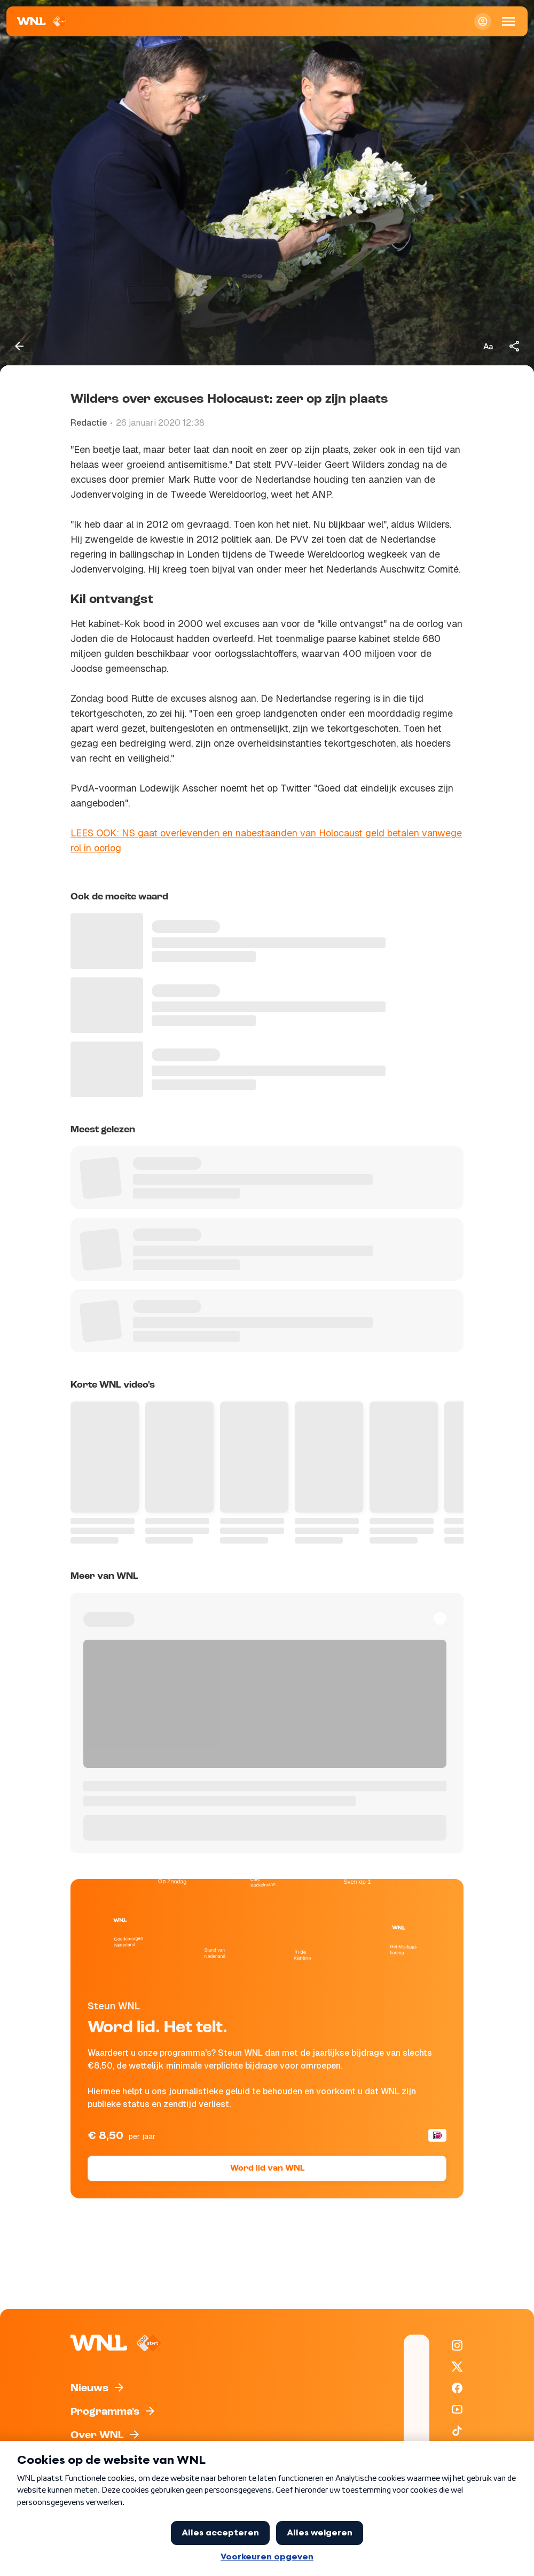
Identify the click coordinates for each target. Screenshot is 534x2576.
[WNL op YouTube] (457, 2409)
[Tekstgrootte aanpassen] (488, 346)
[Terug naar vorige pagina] (19, 346)
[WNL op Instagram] (457, 2345)
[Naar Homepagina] (42, 21)
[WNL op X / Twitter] (457, 2366)
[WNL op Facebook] (457, 2388)
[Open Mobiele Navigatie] (508, 21)
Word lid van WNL (267, 2168)
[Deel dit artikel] (514, 346)
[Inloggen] (482, 21)
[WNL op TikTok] (457, 2430)
